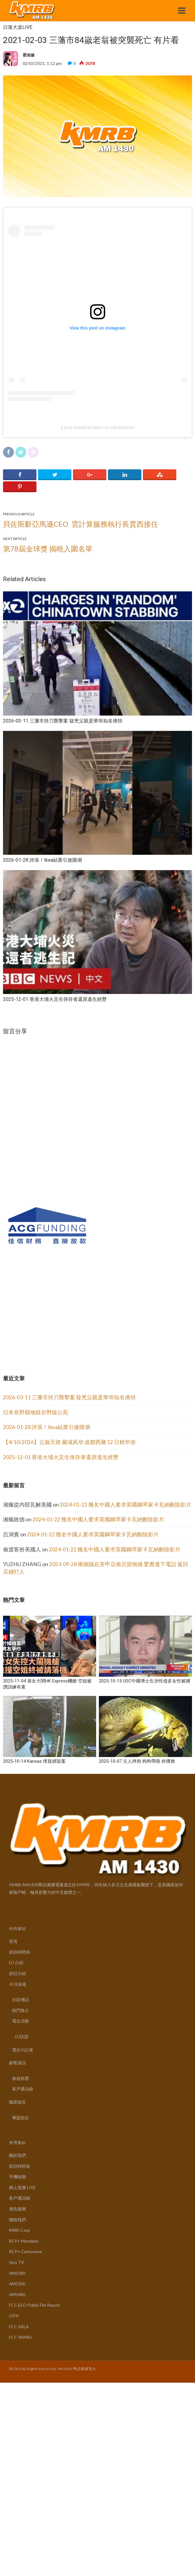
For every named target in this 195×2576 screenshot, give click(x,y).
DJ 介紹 (16, 1962)
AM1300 (17, 2283)
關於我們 (17, 2155)
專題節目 (20, 2117)
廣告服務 (17, 2208)
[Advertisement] (48, 1313)
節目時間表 (19, 1952)
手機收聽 (17, 2176)
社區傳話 (20, 1999)
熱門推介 (20, 2010)
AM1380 (17, 2273)
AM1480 (17, 2294)
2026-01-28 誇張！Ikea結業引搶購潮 (46, 1427)
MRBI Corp (19, 2230)
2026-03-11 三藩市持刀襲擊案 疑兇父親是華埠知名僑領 (69, 1397)
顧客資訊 (17, 2062)
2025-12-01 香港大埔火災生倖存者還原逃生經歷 (60, 1457)
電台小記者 (22, 2049)
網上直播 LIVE (22, 2187)
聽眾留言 (17, 2102)
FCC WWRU (20, 2337)
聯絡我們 (17, 2219)
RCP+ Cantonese (25, 2251)
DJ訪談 (21, 2036)
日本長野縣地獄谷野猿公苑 (35, 1412)
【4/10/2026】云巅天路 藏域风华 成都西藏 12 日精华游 (69, 1442)
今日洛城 (17, 1984)
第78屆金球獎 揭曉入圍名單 (48, 548)
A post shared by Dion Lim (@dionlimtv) (97, 427)
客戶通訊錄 (22, 2088)
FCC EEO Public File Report (34, 2305)
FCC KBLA (19, 2326)
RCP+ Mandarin (24, 2240)
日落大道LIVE (17, 27)
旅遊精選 (20, 2078)
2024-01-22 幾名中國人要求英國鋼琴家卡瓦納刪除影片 (125, 1504)
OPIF (14, 2315)
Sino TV (16, 2262)
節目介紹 (17, 1973)
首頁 (13, 1941)
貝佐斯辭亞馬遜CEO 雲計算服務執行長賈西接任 (80, 524)
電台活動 (20, 2020)
